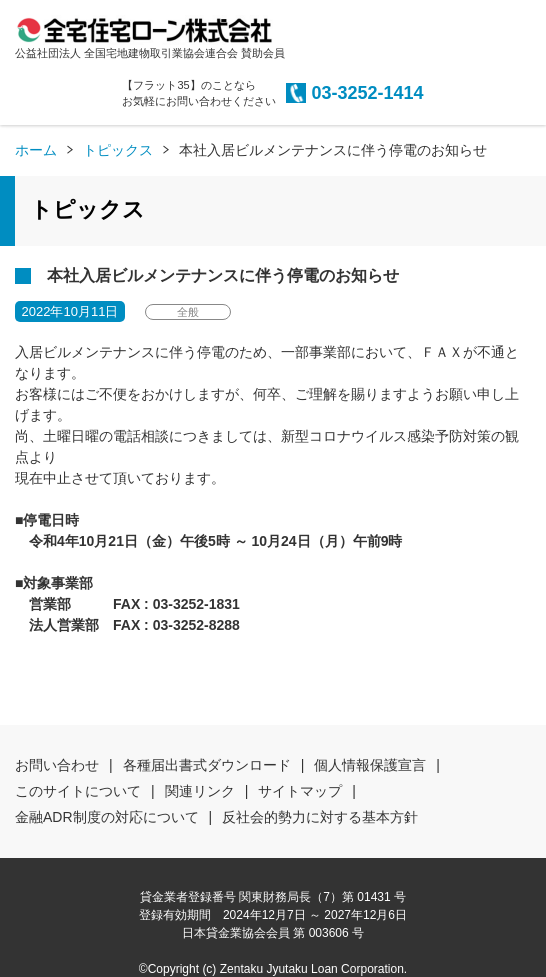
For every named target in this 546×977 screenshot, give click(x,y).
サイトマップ (300, 791)
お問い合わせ (57, 765)
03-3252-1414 (367, 93)
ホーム (36, 150)
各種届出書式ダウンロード (207, 765)
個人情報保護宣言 (370, 765)
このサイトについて (78, 791)
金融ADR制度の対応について (107, 817)
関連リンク (200, 791)
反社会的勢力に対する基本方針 (320, 817)
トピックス (118, 150)
